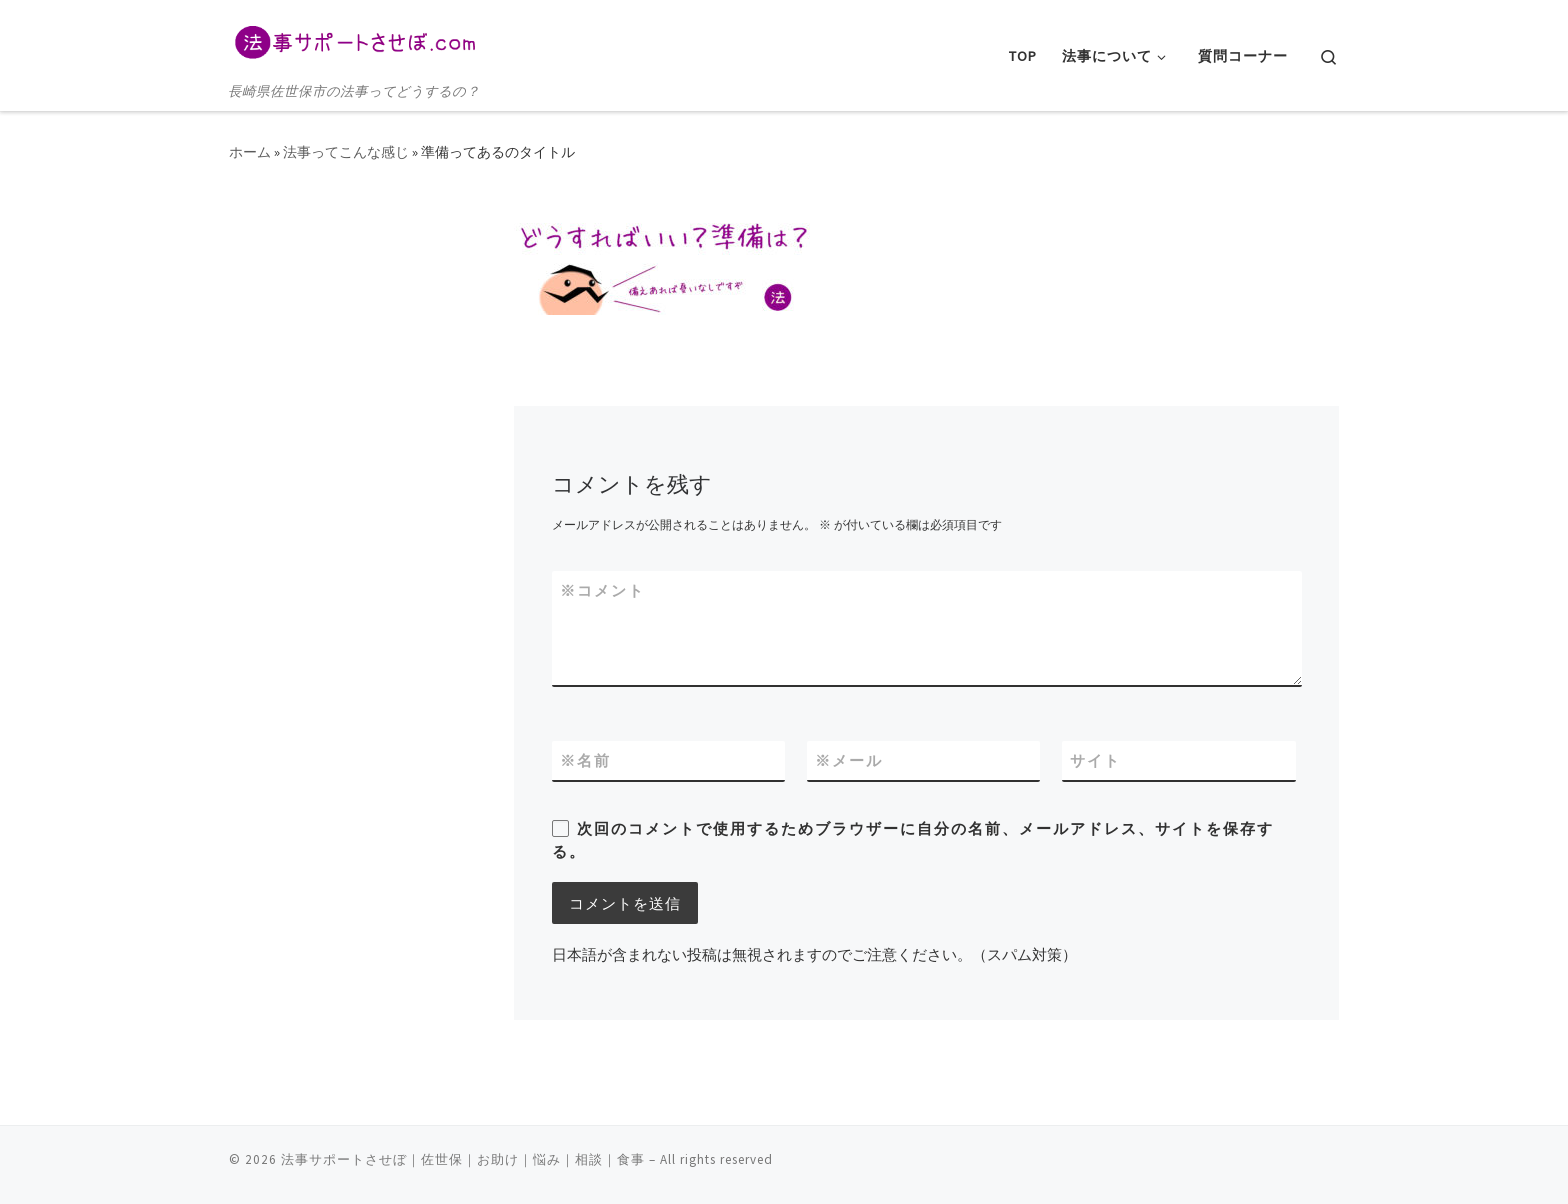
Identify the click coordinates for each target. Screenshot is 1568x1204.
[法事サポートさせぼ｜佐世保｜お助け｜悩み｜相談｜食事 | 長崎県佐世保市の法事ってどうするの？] (354, 39)
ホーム (250, 152)
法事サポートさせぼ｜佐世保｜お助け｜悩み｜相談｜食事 (463, 1159)
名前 (585, 760)
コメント (602, 590)
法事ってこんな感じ (346, 152)
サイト (1095, 760)
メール (849, 760)
